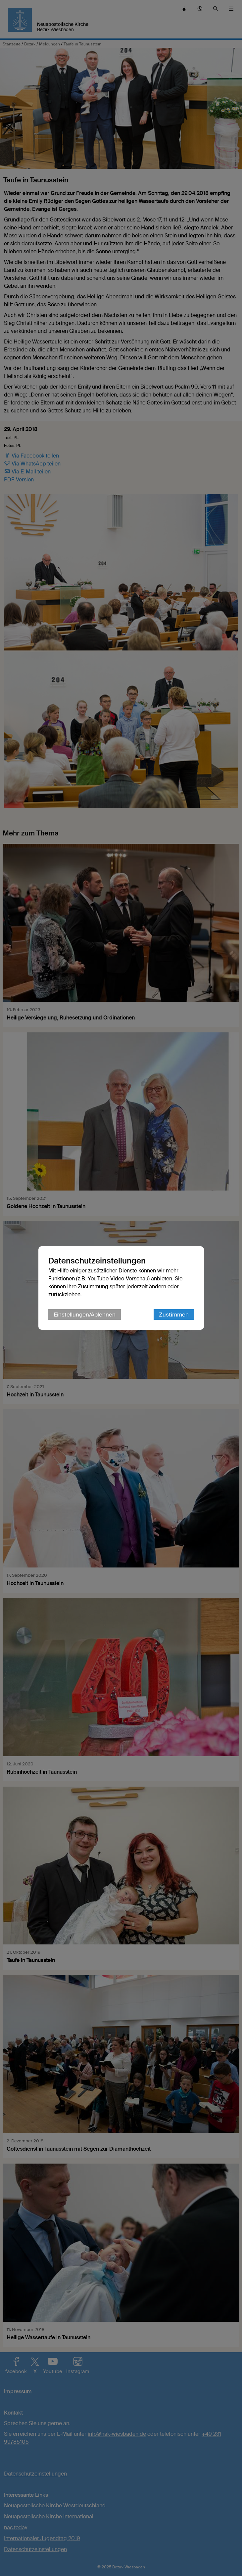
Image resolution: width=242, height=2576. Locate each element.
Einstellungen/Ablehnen (85, 1314)
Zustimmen (174, 1314)
